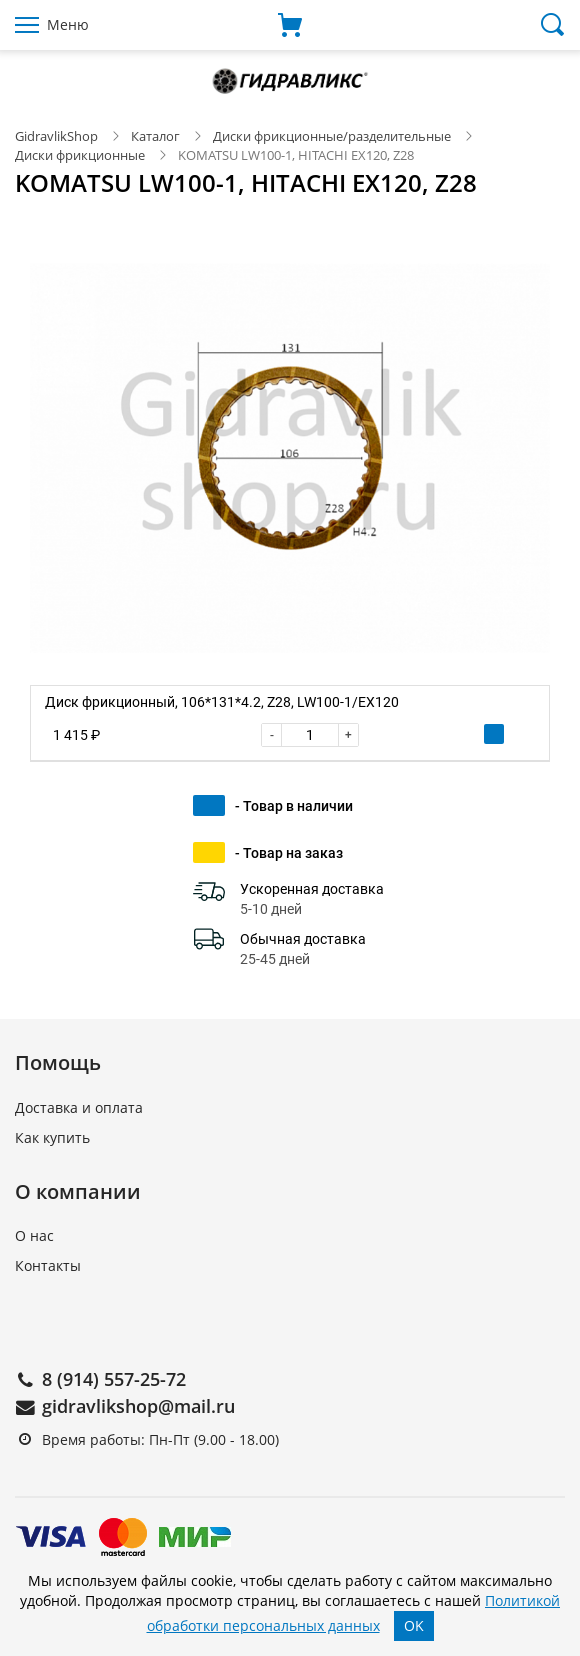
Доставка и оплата (79, 1107)
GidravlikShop (56, 136)
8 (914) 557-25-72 (114, 1379)
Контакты (48, 1265)
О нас (34, 1235)
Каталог (155, 136)
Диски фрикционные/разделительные (333, 136)
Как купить (52, 1137)
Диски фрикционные (80, 155)
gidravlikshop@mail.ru (138, 1406)
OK (414, 1625)
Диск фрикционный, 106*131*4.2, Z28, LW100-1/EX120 (222, 702)
